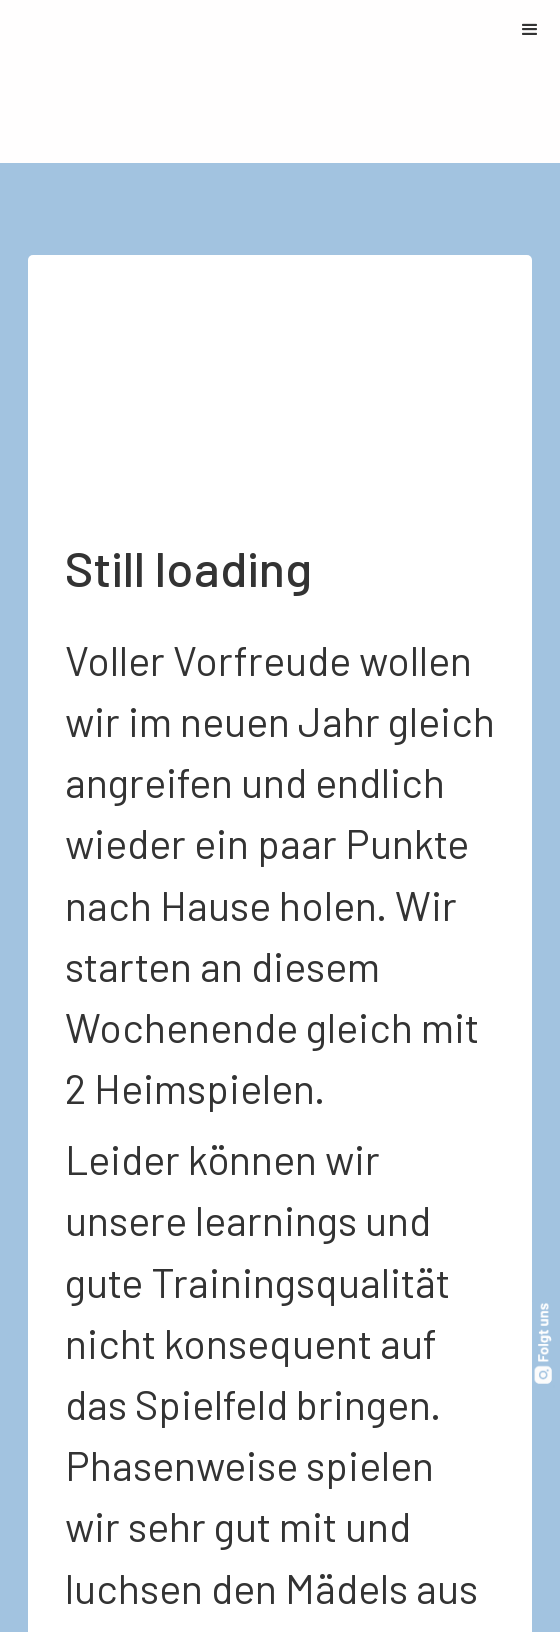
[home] (5, 81)
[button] (530, 30)
